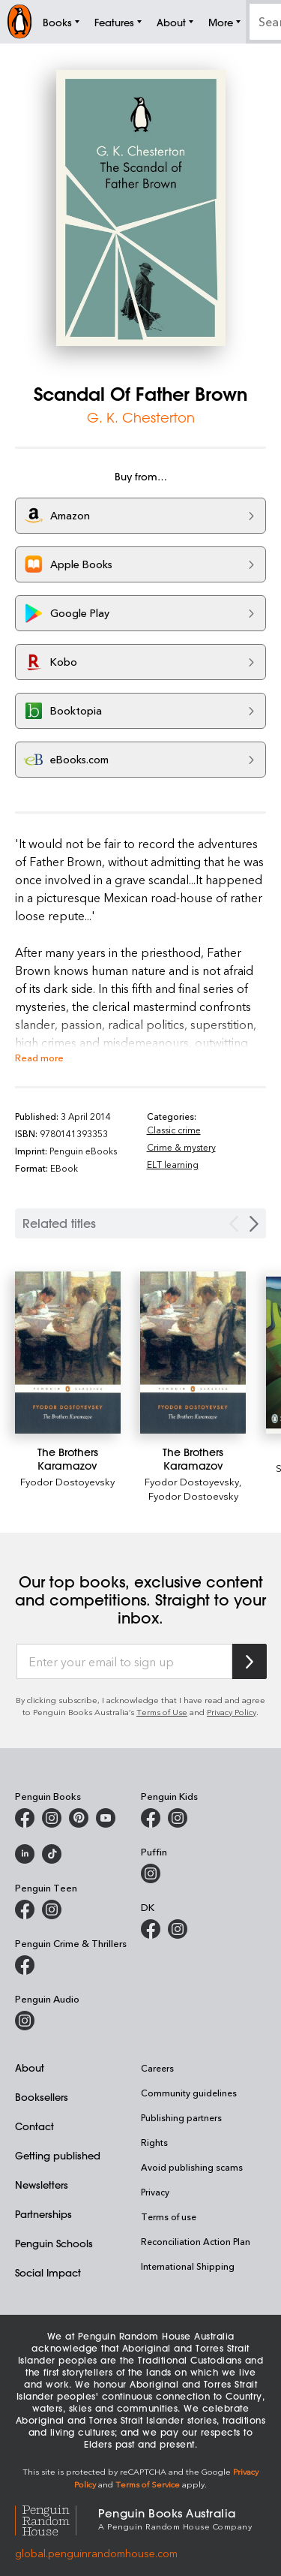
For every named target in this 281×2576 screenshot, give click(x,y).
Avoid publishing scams (192, 2167)
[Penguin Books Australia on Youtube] (105, 1818)
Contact (34, 2126)
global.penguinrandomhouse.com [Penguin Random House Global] (96, 2553)
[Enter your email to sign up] (124, 1661)
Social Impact (48, 2272)
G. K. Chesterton (141, 417)
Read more (39, 1057)
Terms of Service (147, 2484)
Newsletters (41, 2184)
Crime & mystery (181, 1147)
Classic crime (174, 1129)
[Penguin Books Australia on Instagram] (51, 1818)
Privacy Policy (231, 1711)
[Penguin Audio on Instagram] (24, 2020)
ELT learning (173, 1164)
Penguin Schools (54, 2243)
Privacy (155, 2191)
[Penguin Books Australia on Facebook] (24, 1818)
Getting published (57, 2155)
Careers (157, 2068)
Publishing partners (181, 2117)
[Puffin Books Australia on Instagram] (150, 1873)
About (29, 2067)
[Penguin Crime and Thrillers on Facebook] (24, 1965)
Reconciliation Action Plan (195, 2241)
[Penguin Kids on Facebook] (150, 1818)
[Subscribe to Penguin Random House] (249, 1661)
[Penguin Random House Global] (56, 2518)
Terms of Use (161, 1711)
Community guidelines (189, 2092)
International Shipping (188, 2266)
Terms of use (168, 2216)
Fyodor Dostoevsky (193, 1495)
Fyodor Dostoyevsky (192, 1481)
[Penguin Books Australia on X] (78, 1818)
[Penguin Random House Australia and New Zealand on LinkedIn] (24, 1854)
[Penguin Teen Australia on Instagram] (51, 1909)
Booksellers (41, 2096)
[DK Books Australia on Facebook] (150, 1929)
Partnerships (43, 2213)
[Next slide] (254, 1224)
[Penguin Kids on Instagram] (177, 1818)
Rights (154, 2142)
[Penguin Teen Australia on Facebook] (24, 1909)
